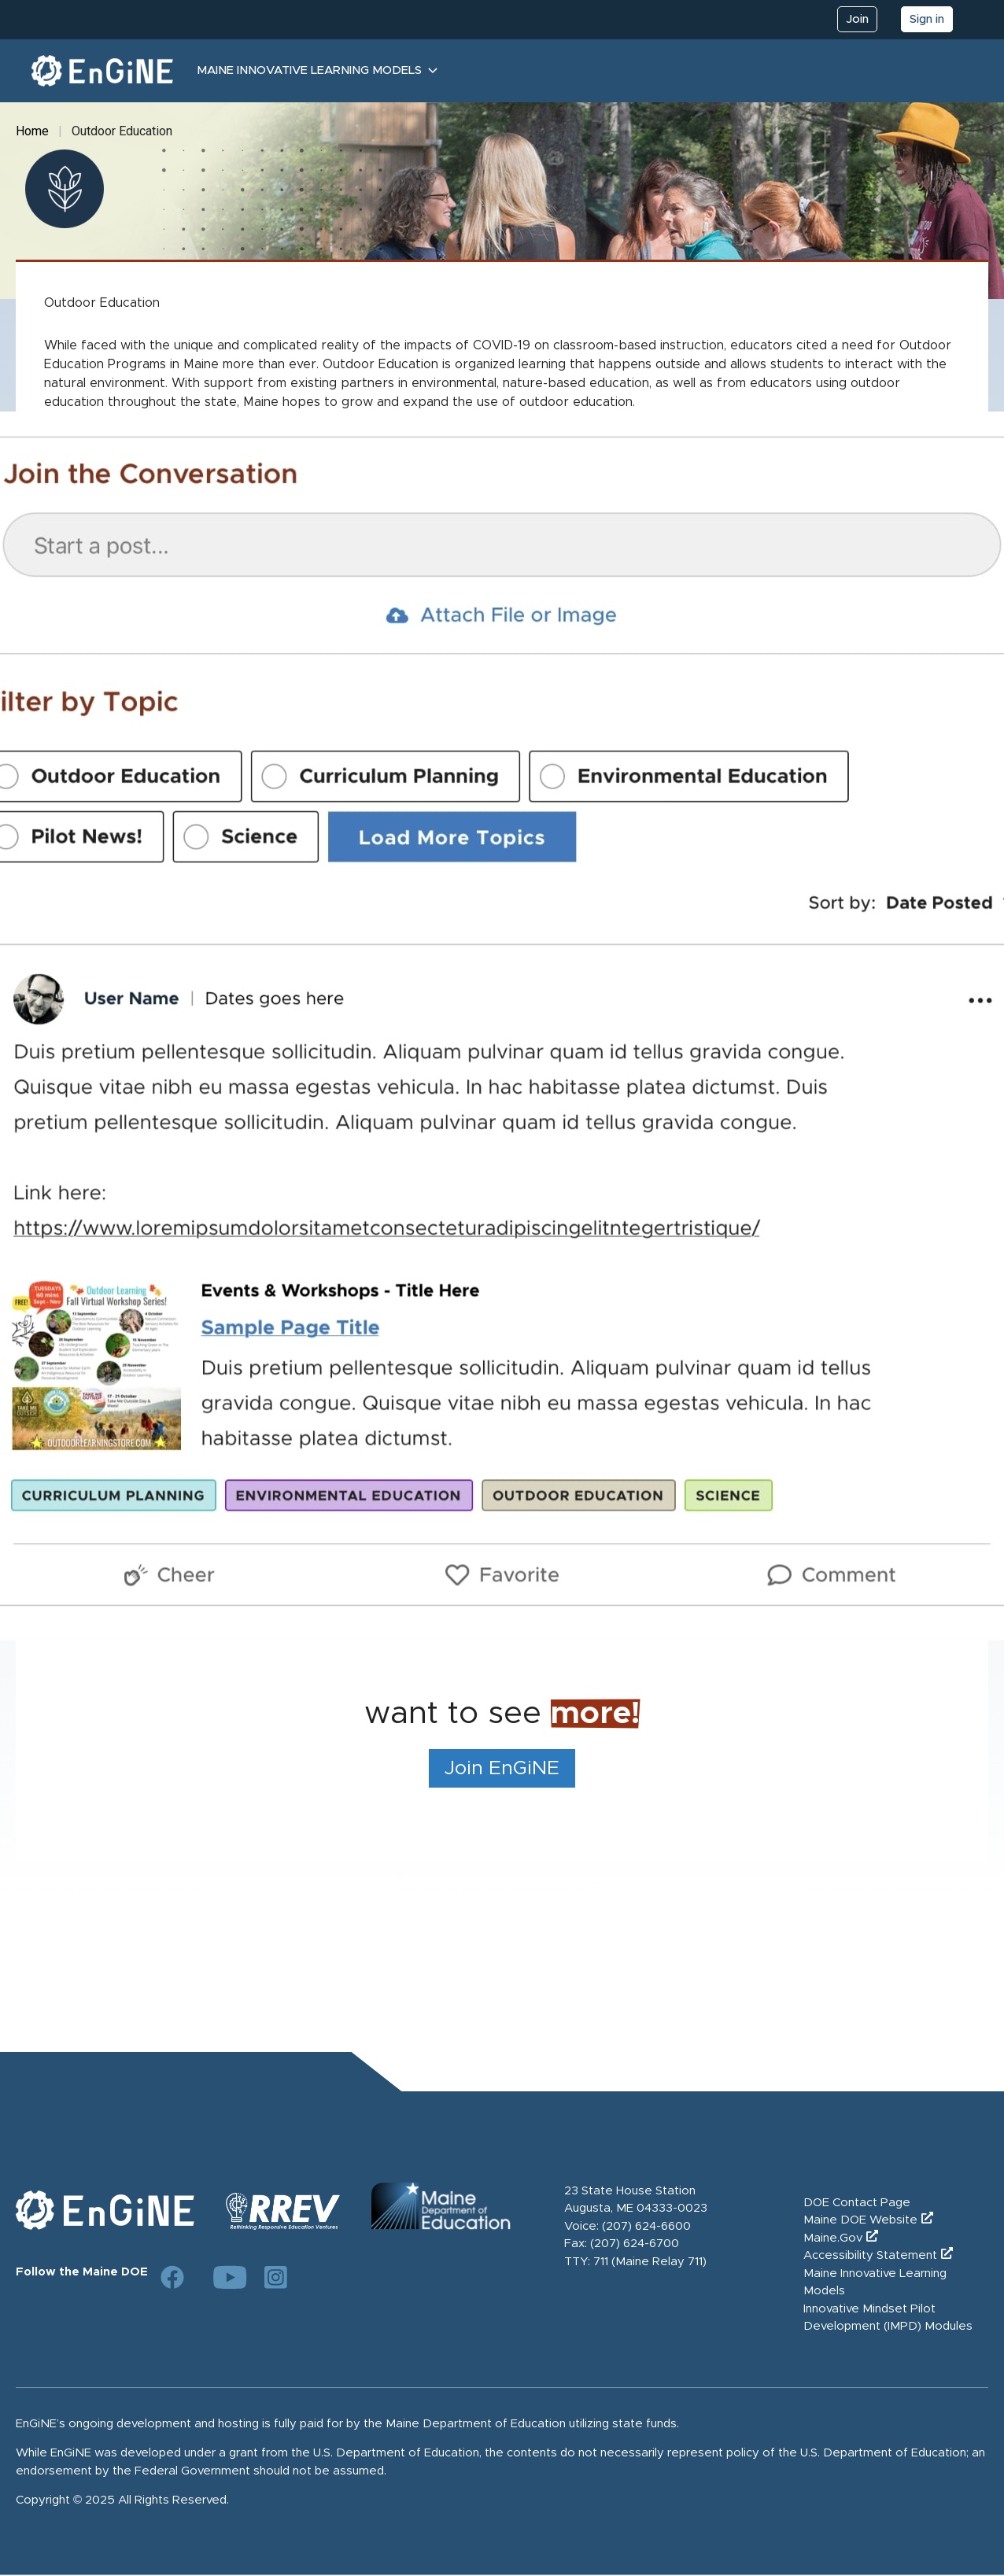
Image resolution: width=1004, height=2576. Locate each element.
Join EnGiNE (502, 1768)
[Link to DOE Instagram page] (276, 2277)
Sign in (927, 19)
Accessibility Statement (870, 2255)
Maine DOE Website (860, 2220)
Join (857, 19)
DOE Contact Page (856, 2203)
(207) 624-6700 (634, 2243)
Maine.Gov (832, 2238)
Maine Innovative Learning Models (309, 70)
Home (32, 131)
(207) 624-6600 (646, 2226)
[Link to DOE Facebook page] (172, 2277)
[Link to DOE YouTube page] (224, 2277)
